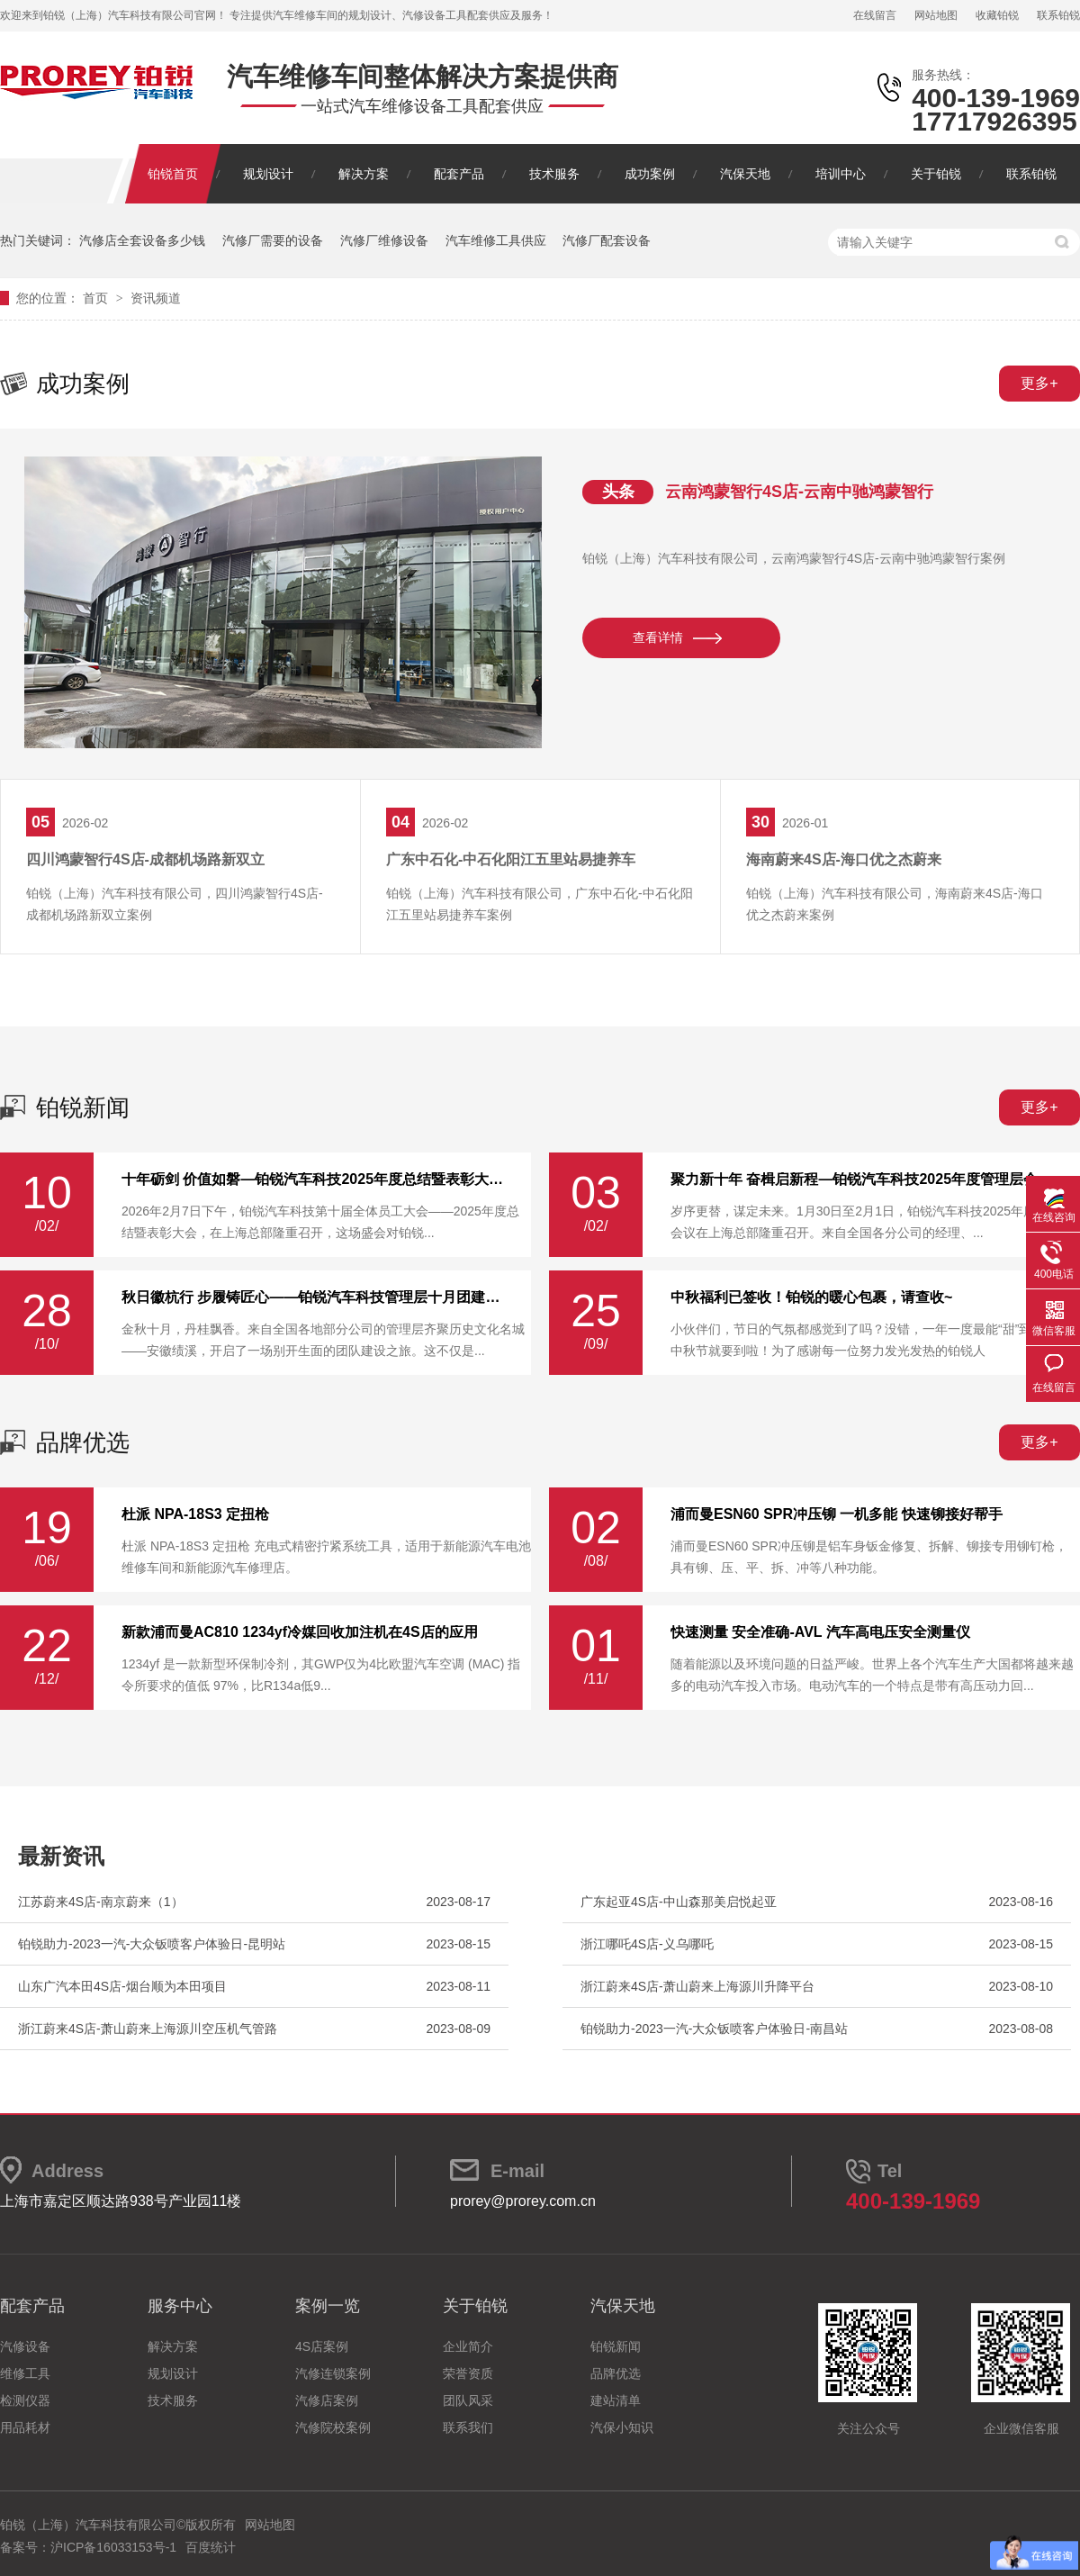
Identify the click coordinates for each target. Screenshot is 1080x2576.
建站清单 (615, 2400)
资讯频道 (155, 298)
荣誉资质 (468, 2373)
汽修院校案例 (333, 2427)
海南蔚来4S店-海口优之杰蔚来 (843, 859)
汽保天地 (745, 174)
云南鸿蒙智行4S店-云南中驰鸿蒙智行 (799, 492)
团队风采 (468, 2400)
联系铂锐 (1058, 15)
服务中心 (180, 2306)
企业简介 (468, 2346)
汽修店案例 (326, 2400)
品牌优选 (83, 1442)
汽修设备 (25, 2346)
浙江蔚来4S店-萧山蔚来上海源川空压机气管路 (147, 2028)
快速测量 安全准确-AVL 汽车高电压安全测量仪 (820, 1632)
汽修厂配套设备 (606, 240)
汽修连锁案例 (333, 2373)
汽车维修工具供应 (496, 240)
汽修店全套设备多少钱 (142, 240)
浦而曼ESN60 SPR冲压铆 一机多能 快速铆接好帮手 (836, 1514)
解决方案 (363, 174)
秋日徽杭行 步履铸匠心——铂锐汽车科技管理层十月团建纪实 (315, 1297)
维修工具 (25, 2373)
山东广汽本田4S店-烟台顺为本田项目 (122, 1986)
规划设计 (268, 174)
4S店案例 (321, 2346)
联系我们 (468, 2427)
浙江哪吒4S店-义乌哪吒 (647, 1944)
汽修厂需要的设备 (272, 240)
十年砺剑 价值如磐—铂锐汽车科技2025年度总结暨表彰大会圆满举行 (315, 1179)
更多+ (1039, 383)
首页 (97, 298)
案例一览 (327, 2306)
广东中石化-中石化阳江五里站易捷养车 (510, 859)
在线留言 (874, 15)
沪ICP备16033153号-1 (113, 2547)
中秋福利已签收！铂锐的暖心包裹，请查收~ (811, 1297)
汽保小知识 (621, 2427)
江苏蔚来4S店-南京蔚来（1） (101, 1901)
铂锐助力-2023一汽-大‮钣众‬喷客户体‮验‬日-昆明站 (151, 1944)
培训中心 (840, 174)
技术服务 (554, 174)
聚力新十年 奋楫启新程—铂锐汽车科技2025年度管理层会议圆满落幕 (864, 1179)
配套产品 (459, 174)
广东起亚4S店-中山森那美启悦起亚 (678, 1901)
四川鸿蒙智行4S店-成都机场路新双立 (145, 859)
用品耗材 (25, 2427)
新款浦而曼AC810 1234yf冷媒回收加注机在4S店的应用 (300, 1632)
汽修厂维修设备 (384, 240)
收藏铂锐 (997, 15)
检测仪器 (25, 2400)
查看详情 (658, 637)
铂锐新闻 (83, 1107)
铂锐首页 (173, 174)
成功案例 (650, 174)
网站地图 (936, 15)
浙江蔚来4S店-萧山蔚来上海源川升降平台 (697, 1986)
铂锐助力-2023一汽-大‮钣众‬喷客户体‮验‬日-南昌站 (714, 2028)
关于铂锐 (936, 174)
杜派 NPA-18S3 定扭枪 (195, 1514)
